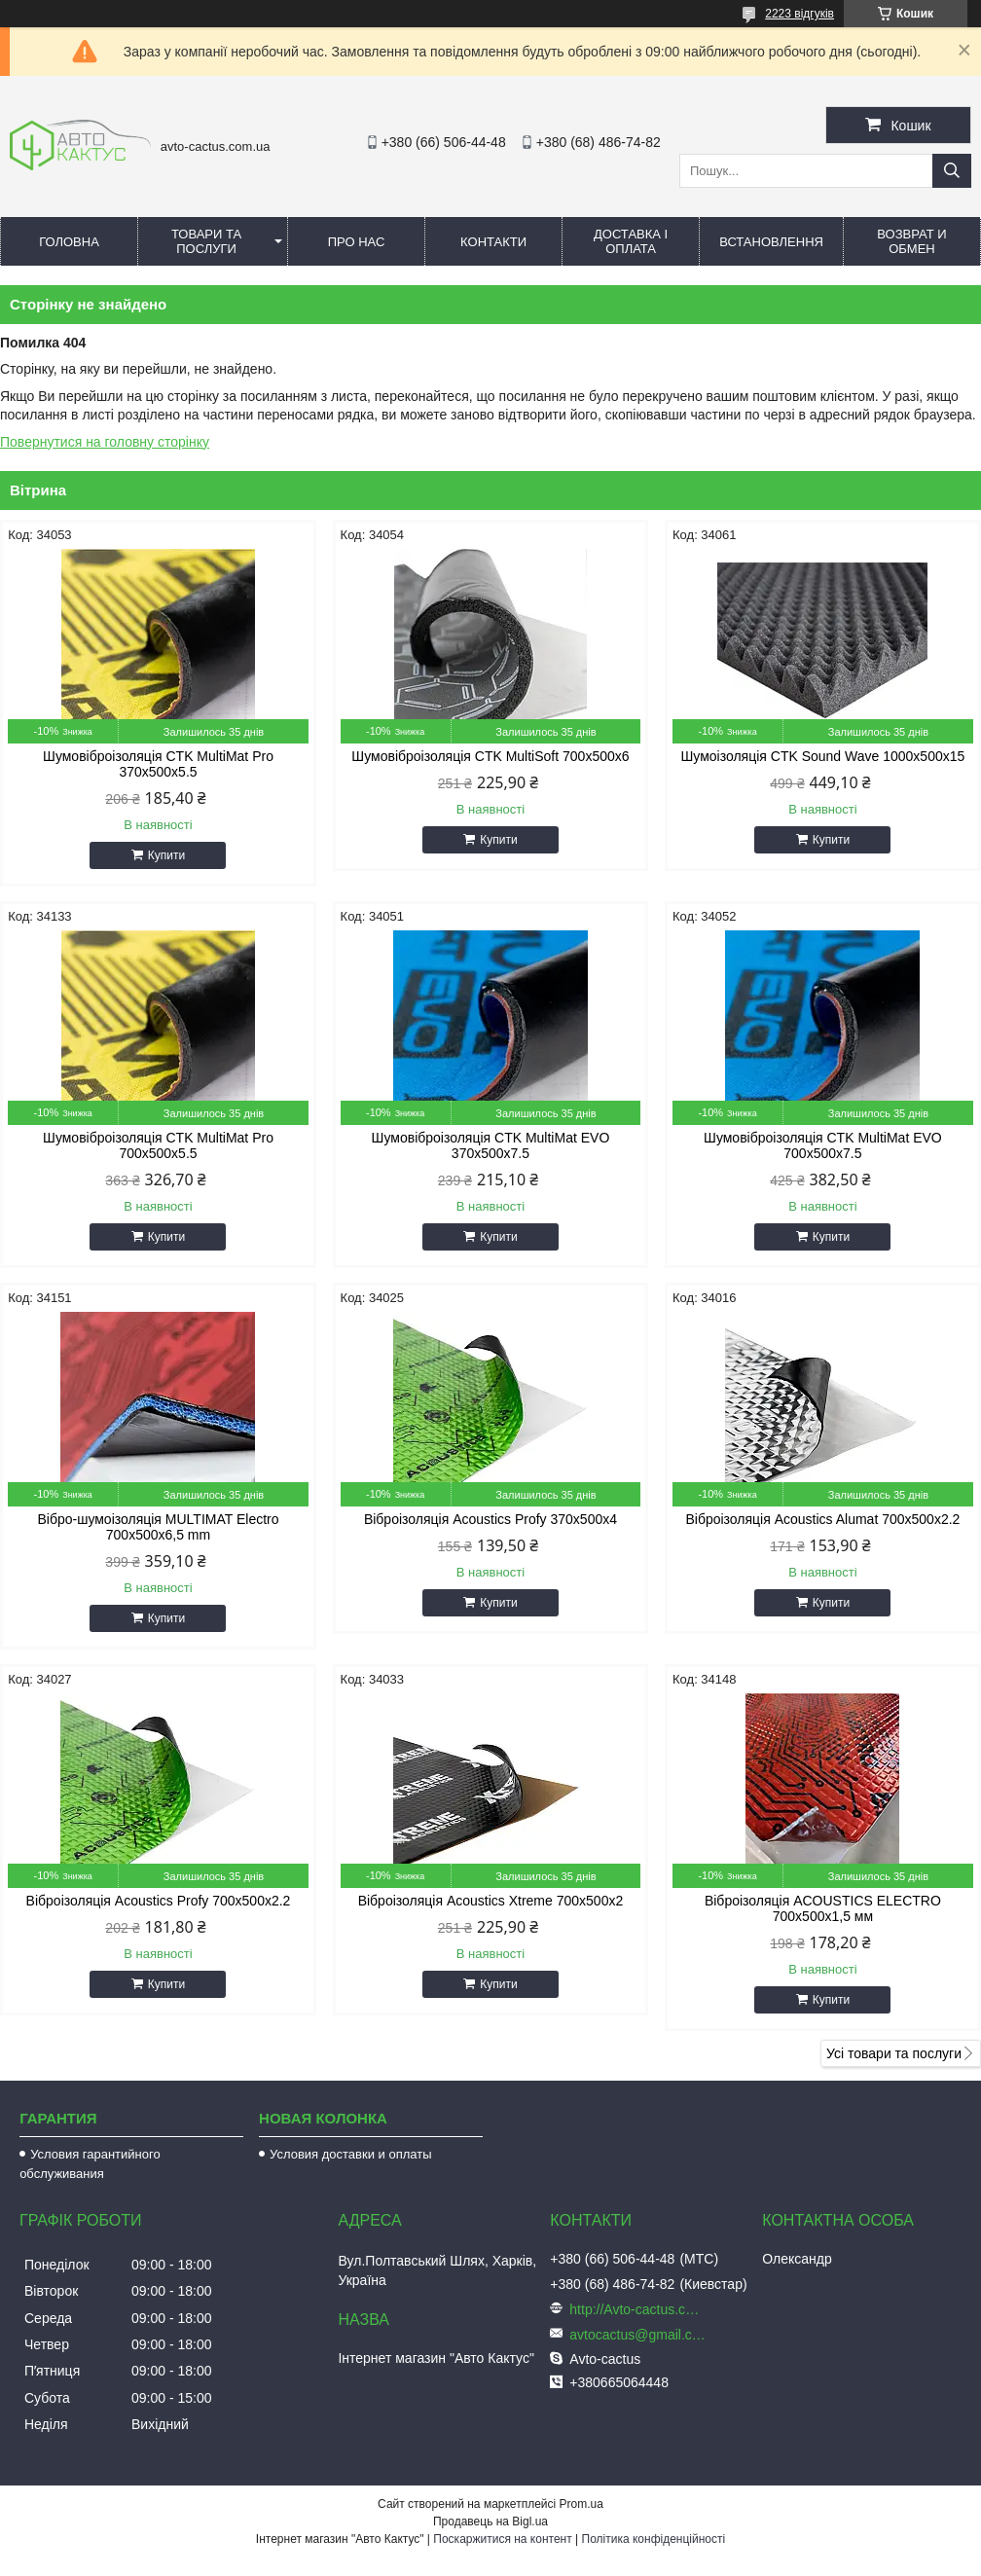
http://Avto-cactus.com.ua (637, 2309)
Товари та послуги (206, 241)
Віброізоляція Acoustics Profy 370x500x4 (490, 1519)
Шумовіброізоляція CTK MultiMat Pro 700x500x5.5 (158, 1145)
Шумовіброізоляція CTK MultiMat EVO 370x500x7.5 (491, 1145)
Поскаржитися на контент (502, 2539)
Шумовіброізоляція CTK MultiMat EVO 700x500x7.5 (823, 1145)
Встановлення (771, 242)
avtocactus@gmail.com (637, 2334)
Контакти (493, 242)
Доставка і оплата (631, 241)
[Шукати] (951, 171)
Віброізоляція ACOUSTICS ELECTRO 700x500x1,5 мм (823, 1908)
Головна (69, 242)
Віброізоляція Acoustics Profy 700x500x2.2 (158, 1900)
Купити (166, 855)
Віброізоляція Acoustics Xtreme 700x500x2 (491, 1900)
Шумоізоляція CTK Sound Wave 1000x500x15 (823, 756)
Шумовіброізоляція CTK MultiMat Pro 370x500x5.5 (158, 764)
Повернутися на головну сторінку (104, 442)
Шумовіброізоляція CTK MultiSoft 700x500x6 (490, 756)
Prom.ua (581, 2504)
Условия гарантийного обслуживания (90, 2164)
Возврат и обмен (911, 241)
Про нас (356, 242)
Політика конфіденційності (654, 2539)
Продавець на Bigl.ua (490, 2521)
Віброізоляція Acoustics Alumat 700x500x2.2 (822, 1519)
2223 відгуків (799, 13)
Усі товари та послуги (894, 2053)
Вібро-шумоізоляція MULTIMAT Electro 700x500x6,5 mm (157, 1526)
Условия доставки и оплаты (350, 2154)
